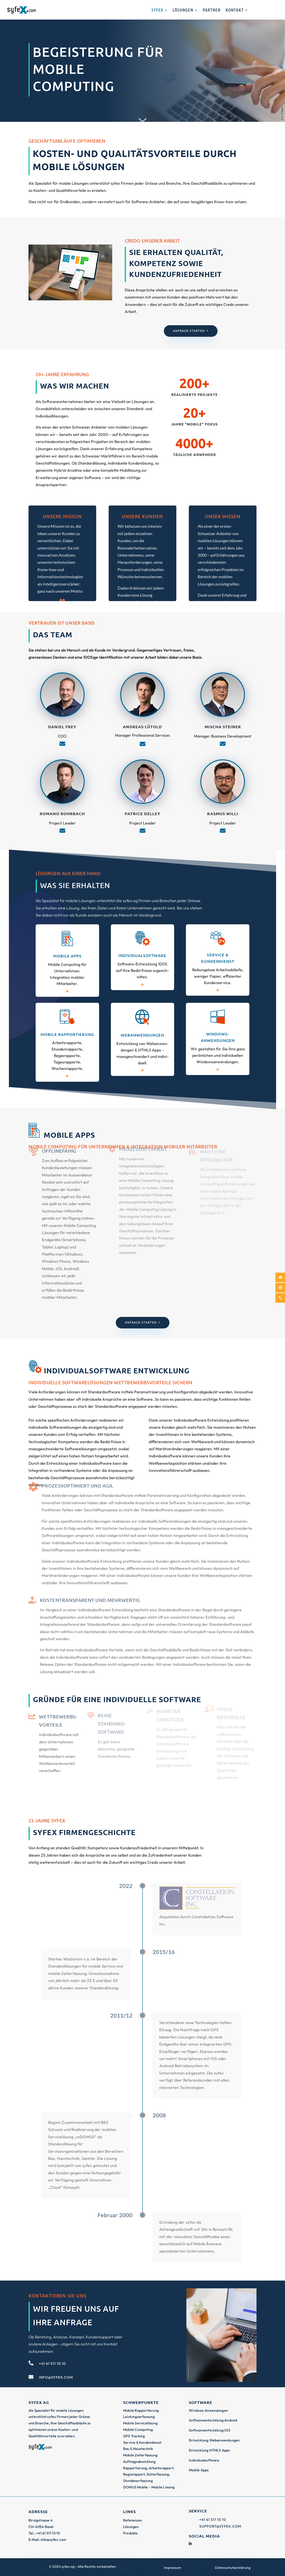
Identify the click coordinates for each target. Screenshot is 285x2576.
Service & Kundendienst (142, 2442)
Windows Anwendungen (208, 2410)
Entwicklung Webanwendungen (214, 2440)
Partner (212, 10)
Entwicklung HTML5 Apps (209, 2450)
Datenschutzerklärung (232, 2567)
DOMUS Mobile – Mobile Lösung (149, 2487)
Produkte (130, 2533)
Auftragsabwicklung (139, 2461)
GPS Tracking (134, 2436)
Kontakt (235, 10)
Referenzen (132, 2520)
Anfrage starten (189, 331)
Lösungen (183, 10)
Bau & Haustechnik (138, 2448)
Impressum (172, 2567)
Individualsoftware (142, 955)
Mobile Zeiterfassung (140, 2455)
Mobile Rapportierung (67, 1034)
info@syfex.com (56, 2377)
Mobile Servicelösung (140, 2423)
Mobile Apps (67, 955)
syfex (157, 10)
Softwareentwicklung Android (213, 2420)
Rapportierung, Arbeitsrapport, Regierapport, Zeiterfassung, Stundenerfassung (148, 2474)
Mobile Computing (138, 2429)
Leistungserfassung (139, 2416)
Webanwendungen (142, 1034)
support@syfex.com (220, 2526)
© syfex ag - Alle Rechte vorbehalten (82, 2566)
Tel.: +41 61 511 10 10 (44, 2533)
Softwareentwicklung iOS (209, 2430)
